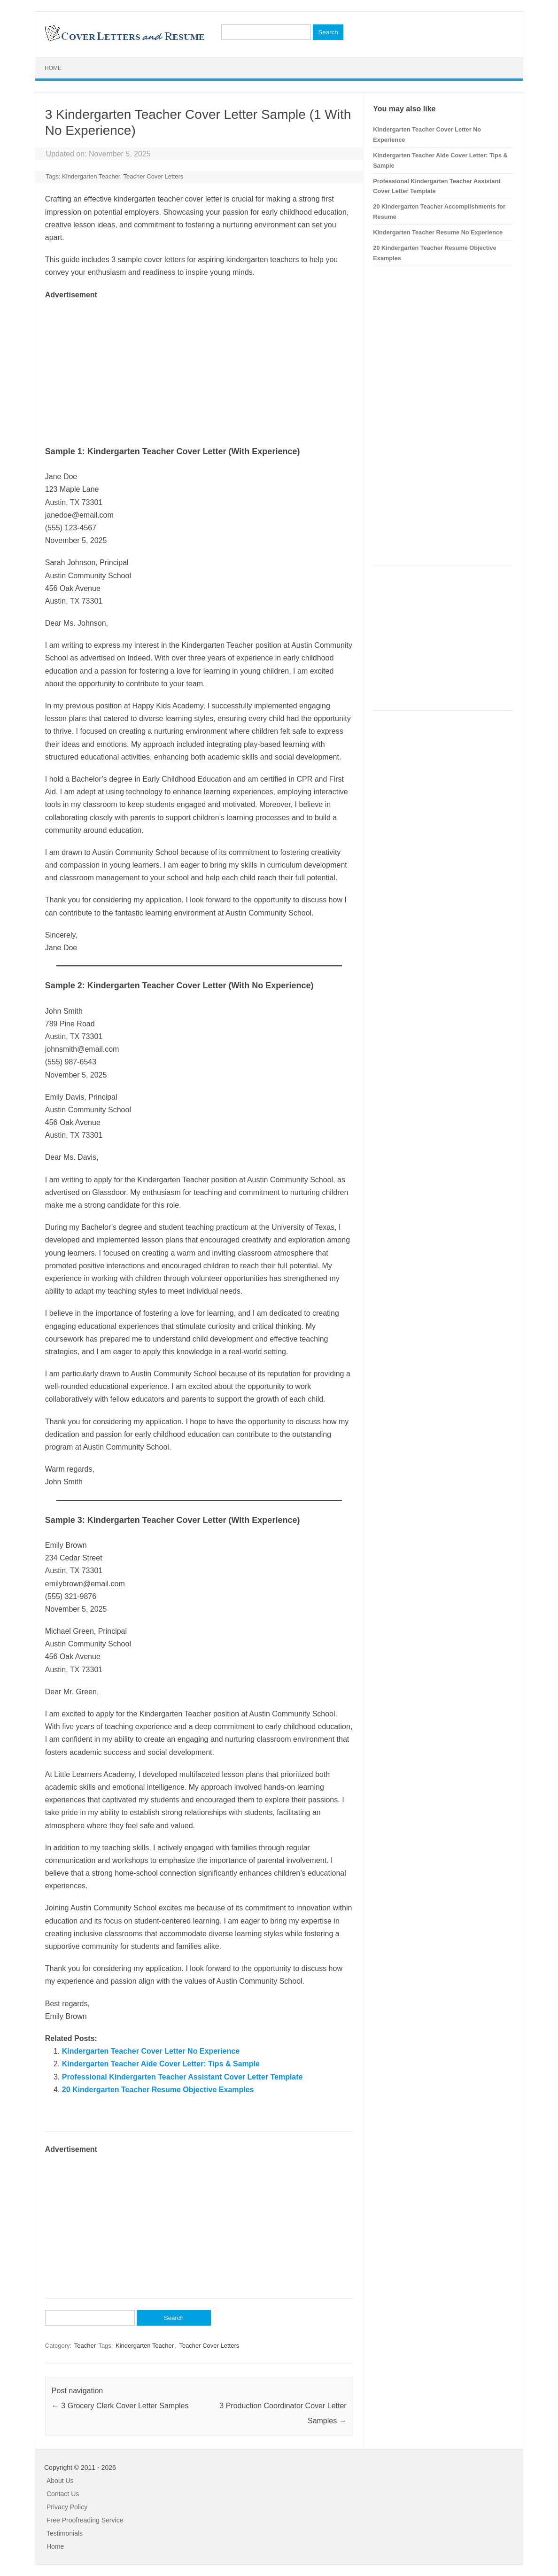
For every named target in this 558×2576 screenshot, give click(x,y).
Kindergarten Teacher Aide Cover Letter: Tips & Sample (161, 2064)
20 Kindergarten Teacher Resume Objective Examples (158, 2090)
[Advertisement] (199, 367)
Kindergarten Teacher (91, 176)
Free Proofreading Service (84, 2520)
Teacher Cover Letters (153, 176)
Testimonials (64, 2533)
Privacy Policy (66, 2507)
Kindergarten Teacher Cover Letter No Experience (151, 2051)
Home (53, 68)
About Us (60, 2480)
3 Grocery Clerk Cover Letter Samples (120, 2406)
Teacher (85, 2345)
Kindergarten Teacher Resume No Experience (438, 232)
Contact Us (62, 2494)
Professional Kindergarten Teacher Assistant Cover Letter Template (182, 2077)
